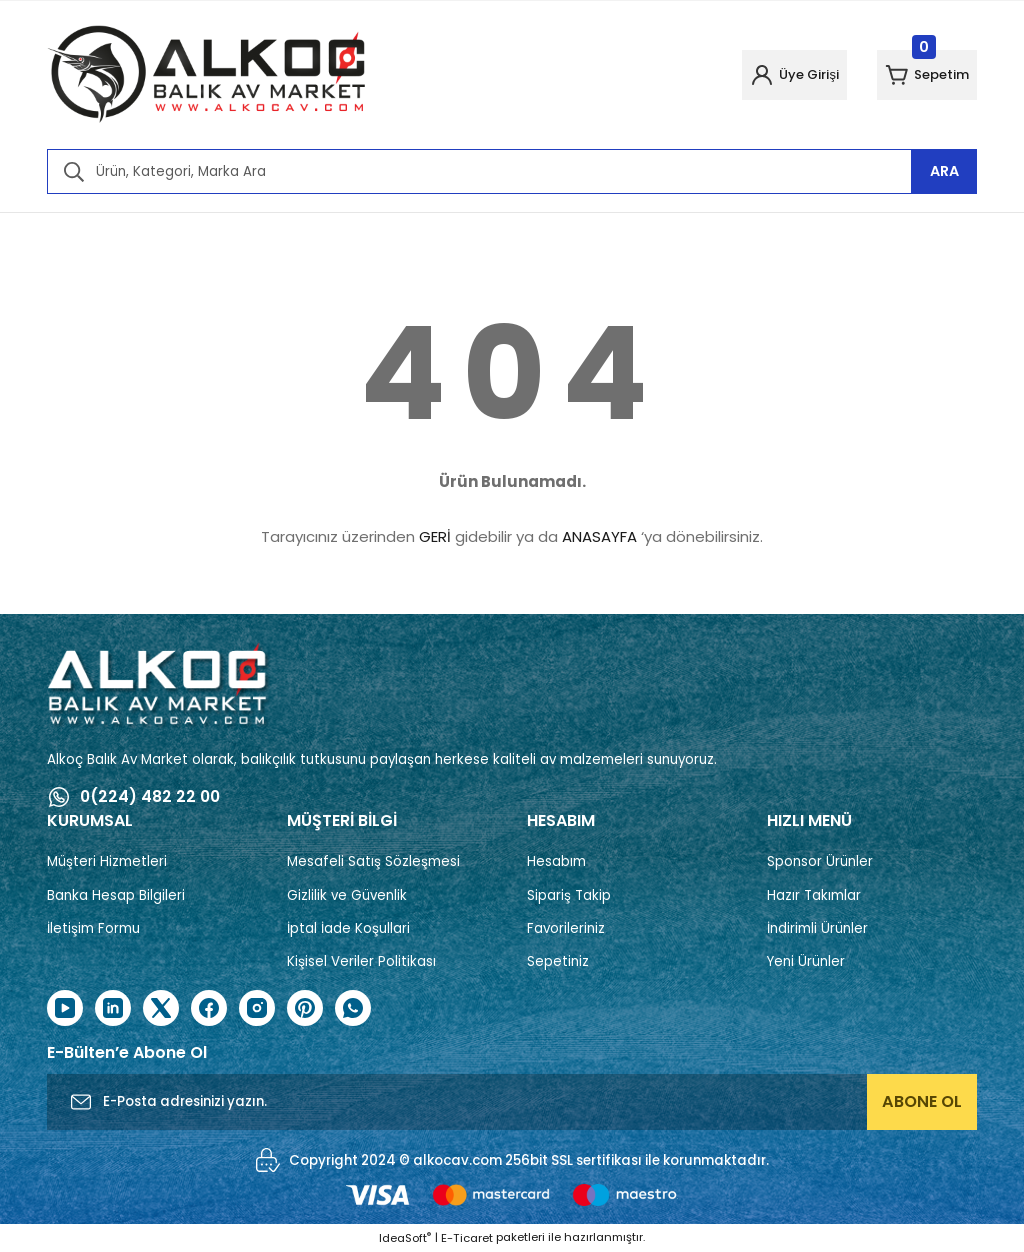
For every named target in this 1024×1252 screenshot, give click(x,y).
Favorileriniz (566, 928)
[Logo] (207, 75)
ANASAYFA (599, 536)
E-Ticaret (467, 1238)
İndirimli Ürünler (817, 928)
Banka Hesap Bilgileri (116, 895)
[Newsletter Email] (512, 1103)
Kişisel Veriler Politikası (361, 961)
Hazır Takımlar (814, 895)
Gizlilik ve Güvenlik (347, 895)
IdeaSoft (405, 1238)
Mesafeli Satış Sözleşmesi (373, 861)
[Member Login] (759, 75)
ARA (944, 171)
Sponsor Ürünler (820, 861)
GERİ (435, 536)
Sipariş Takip (569, 895)
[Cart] (915, 75)
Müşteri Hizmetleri (107, 861)
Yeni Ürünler (806, 961)
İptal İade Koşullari (348, 928)
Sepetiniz (558, 961)
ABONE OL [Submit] (922, 1102)
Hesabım (556, 861)
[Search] (512, 171)
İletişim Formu (93, 928)
